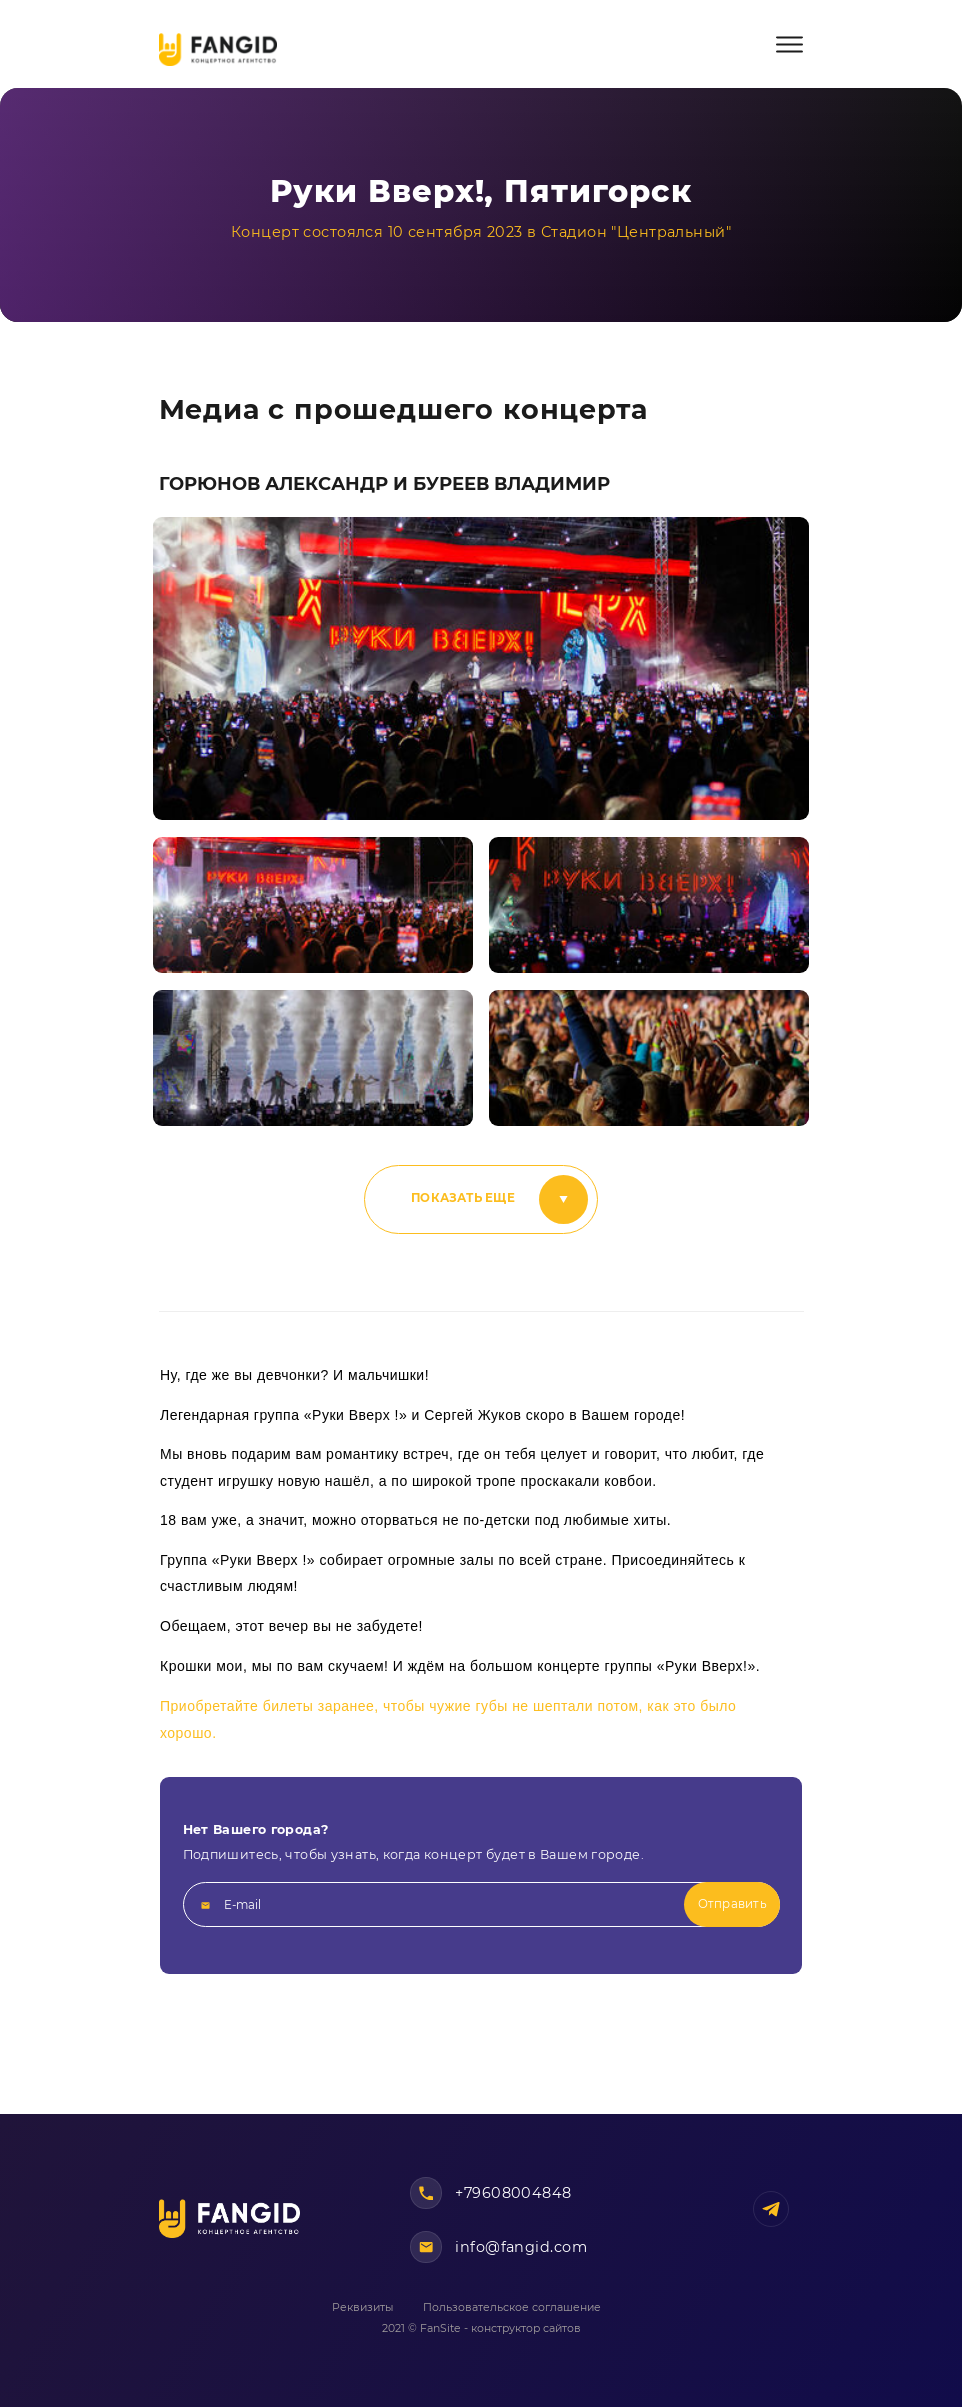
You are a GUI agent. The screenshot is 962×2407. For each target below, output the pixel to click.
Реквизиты (362, 2307)
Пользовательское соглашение (512, 2307)
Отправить (732, 1904)
